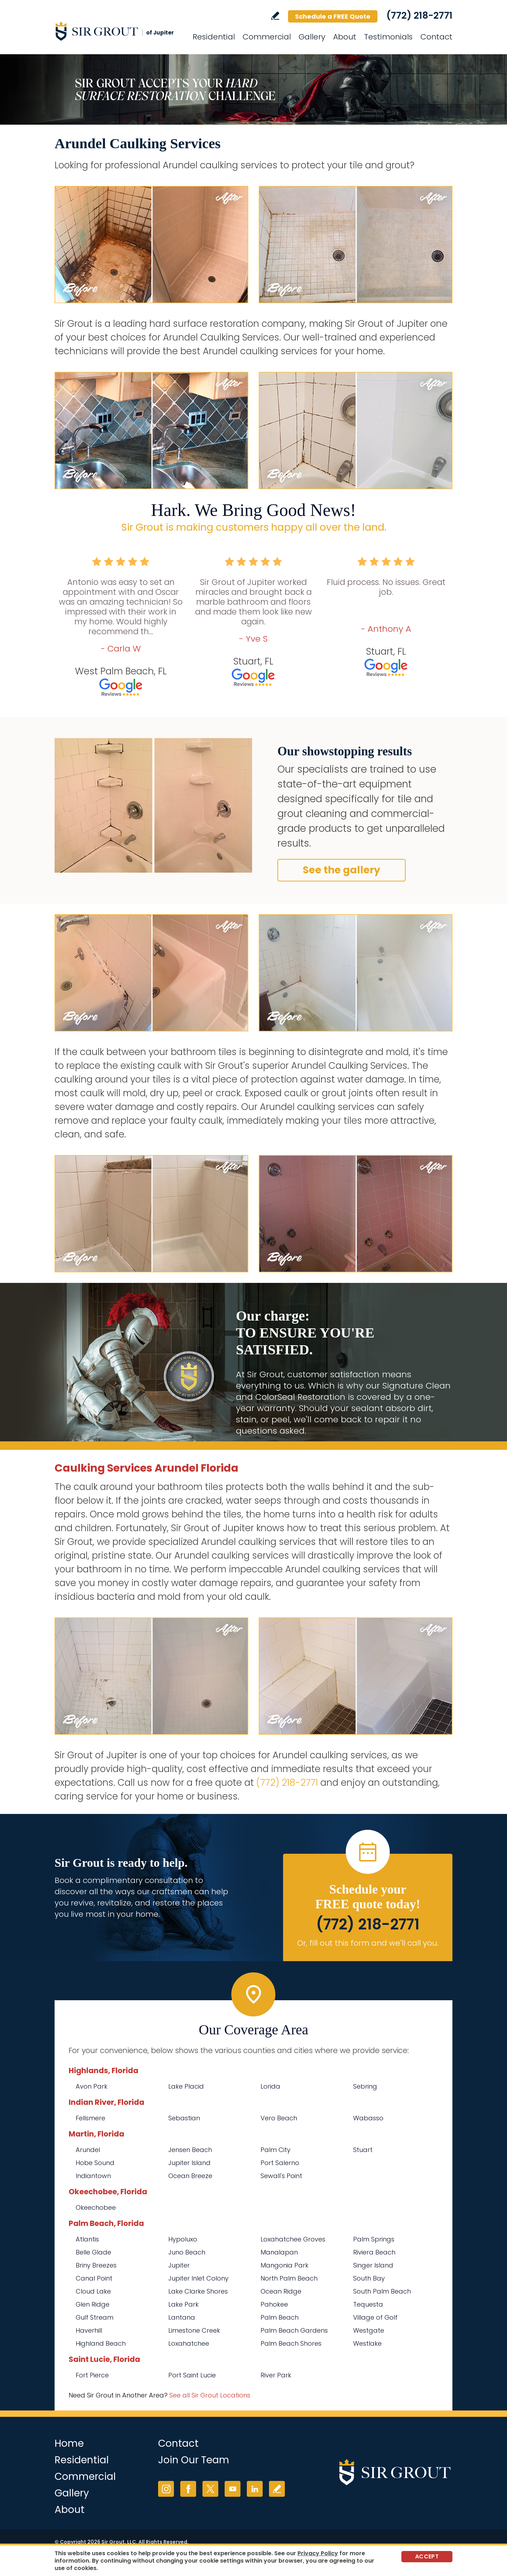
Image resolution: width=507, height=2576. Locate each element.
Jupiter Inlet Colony (198, 2278)
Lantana (181, 2317)
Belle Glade (93, 2252)
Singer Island (373, 2265)
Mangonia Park (284, 2265)
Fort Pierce (92, 2375)
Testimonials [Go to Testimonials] (388, 36)
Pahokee (274, 2304)
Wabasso (368, 2118)
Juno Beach (186, 2252)
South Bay (369, 2278)
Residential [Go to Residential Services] (214, 36)
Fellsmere (90, 2118)
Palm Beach (280, 2317)
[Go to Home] (118, 31)
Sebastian (184, 2118)
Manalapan (279, 2252)
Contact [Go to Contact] (436, 36)
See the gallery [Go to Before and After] (341, 870)
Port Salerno (280, 2162)
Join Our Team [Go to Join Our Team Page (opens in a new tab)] (193, 2460)
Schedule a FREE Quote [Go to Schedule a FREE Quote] (332, 16)
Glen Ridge (92, 2304)
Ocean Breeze (190, 2175)
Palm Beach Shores (291, 2343)
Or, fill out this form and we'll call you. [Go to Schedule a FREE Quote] (367, 1943)
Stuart (363, 2149)
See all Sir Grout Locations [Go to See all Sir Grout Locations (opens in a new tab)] (209, 2395)
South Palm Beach (382, 2291)
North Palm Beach (289, 2278)
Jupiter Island (189, 2162)
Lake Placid (186, 2086)
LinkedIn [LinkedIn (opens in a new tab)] (255, 2489)
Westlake (367, 2343)
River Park (276, 2375)
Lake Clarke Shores (198, 2291)
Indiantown (93, 2175)
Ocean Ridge (281, 2291)
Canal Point (94, 2278)
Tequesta (368, 2304)
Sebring (365, 2086)
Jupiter (179, 2265)
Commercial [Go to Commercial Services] (267, 36)
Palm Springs (373, 2239)
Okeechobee (96, 2207)
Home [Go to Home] (69, 2443)
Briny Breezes (96, 2265)
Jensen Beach (190, 2149)
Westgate (368, 2330)
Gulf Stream (94, 2317)
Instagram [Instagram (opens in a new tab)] (166, 2489)
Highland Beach (101, 2343)
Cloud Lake (93, 2291)
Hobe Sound (95, 2162)
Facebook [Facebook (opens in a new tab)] (188, 2489)
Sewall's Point (281, 2175)
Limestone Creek (194, 2330)
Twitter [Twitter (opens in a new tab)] (210, 2489)
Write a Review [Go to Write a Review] (275, 16)
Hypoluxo (182, 2239)
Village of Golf (375, 2317)
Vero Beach (279, 2118)
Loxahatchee (188, 2343)
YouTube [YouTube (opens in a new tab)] (232, 2489)
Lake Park (183, 2304)
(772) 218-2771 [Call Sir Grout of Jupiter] (419, 15)
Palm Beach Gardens (294, 2330)
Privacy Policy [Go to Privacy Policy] (318, 2553)
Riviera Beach (374, 2252)
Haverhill (89, 2330)
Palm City (275, 2149)
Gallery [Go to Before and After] (312, 36)
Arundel (88, 2149)
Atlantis (87, 2239)
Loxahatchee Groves (293, 2239)
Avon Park (91, 2086)
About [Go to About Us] (344, 36)
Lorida (270, 2086)
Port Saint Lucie (192, 2375)
